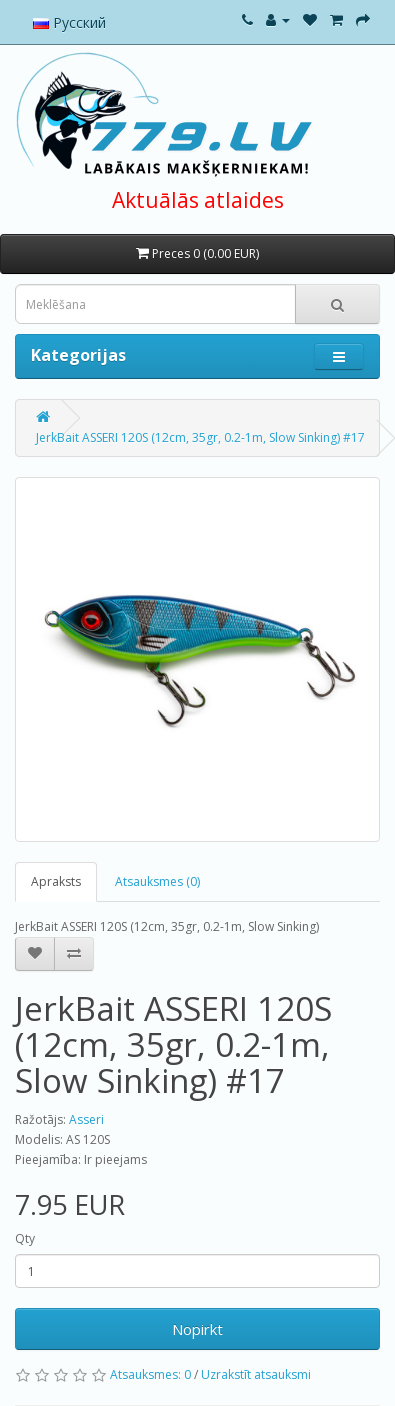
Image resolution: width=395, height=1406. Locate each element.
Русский (69, 22)
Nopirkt (197, 1329)
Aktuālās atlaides (198, 200)
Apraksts (56, 881)
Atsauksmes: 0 (150, 1374)
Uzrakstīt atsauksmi (256, 1374)
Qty (25, 1238)
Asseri (86, 1119)
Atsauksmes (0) (157, 881)
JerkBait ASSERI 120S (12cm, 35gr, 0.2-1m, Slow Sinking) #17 (200, 437)
